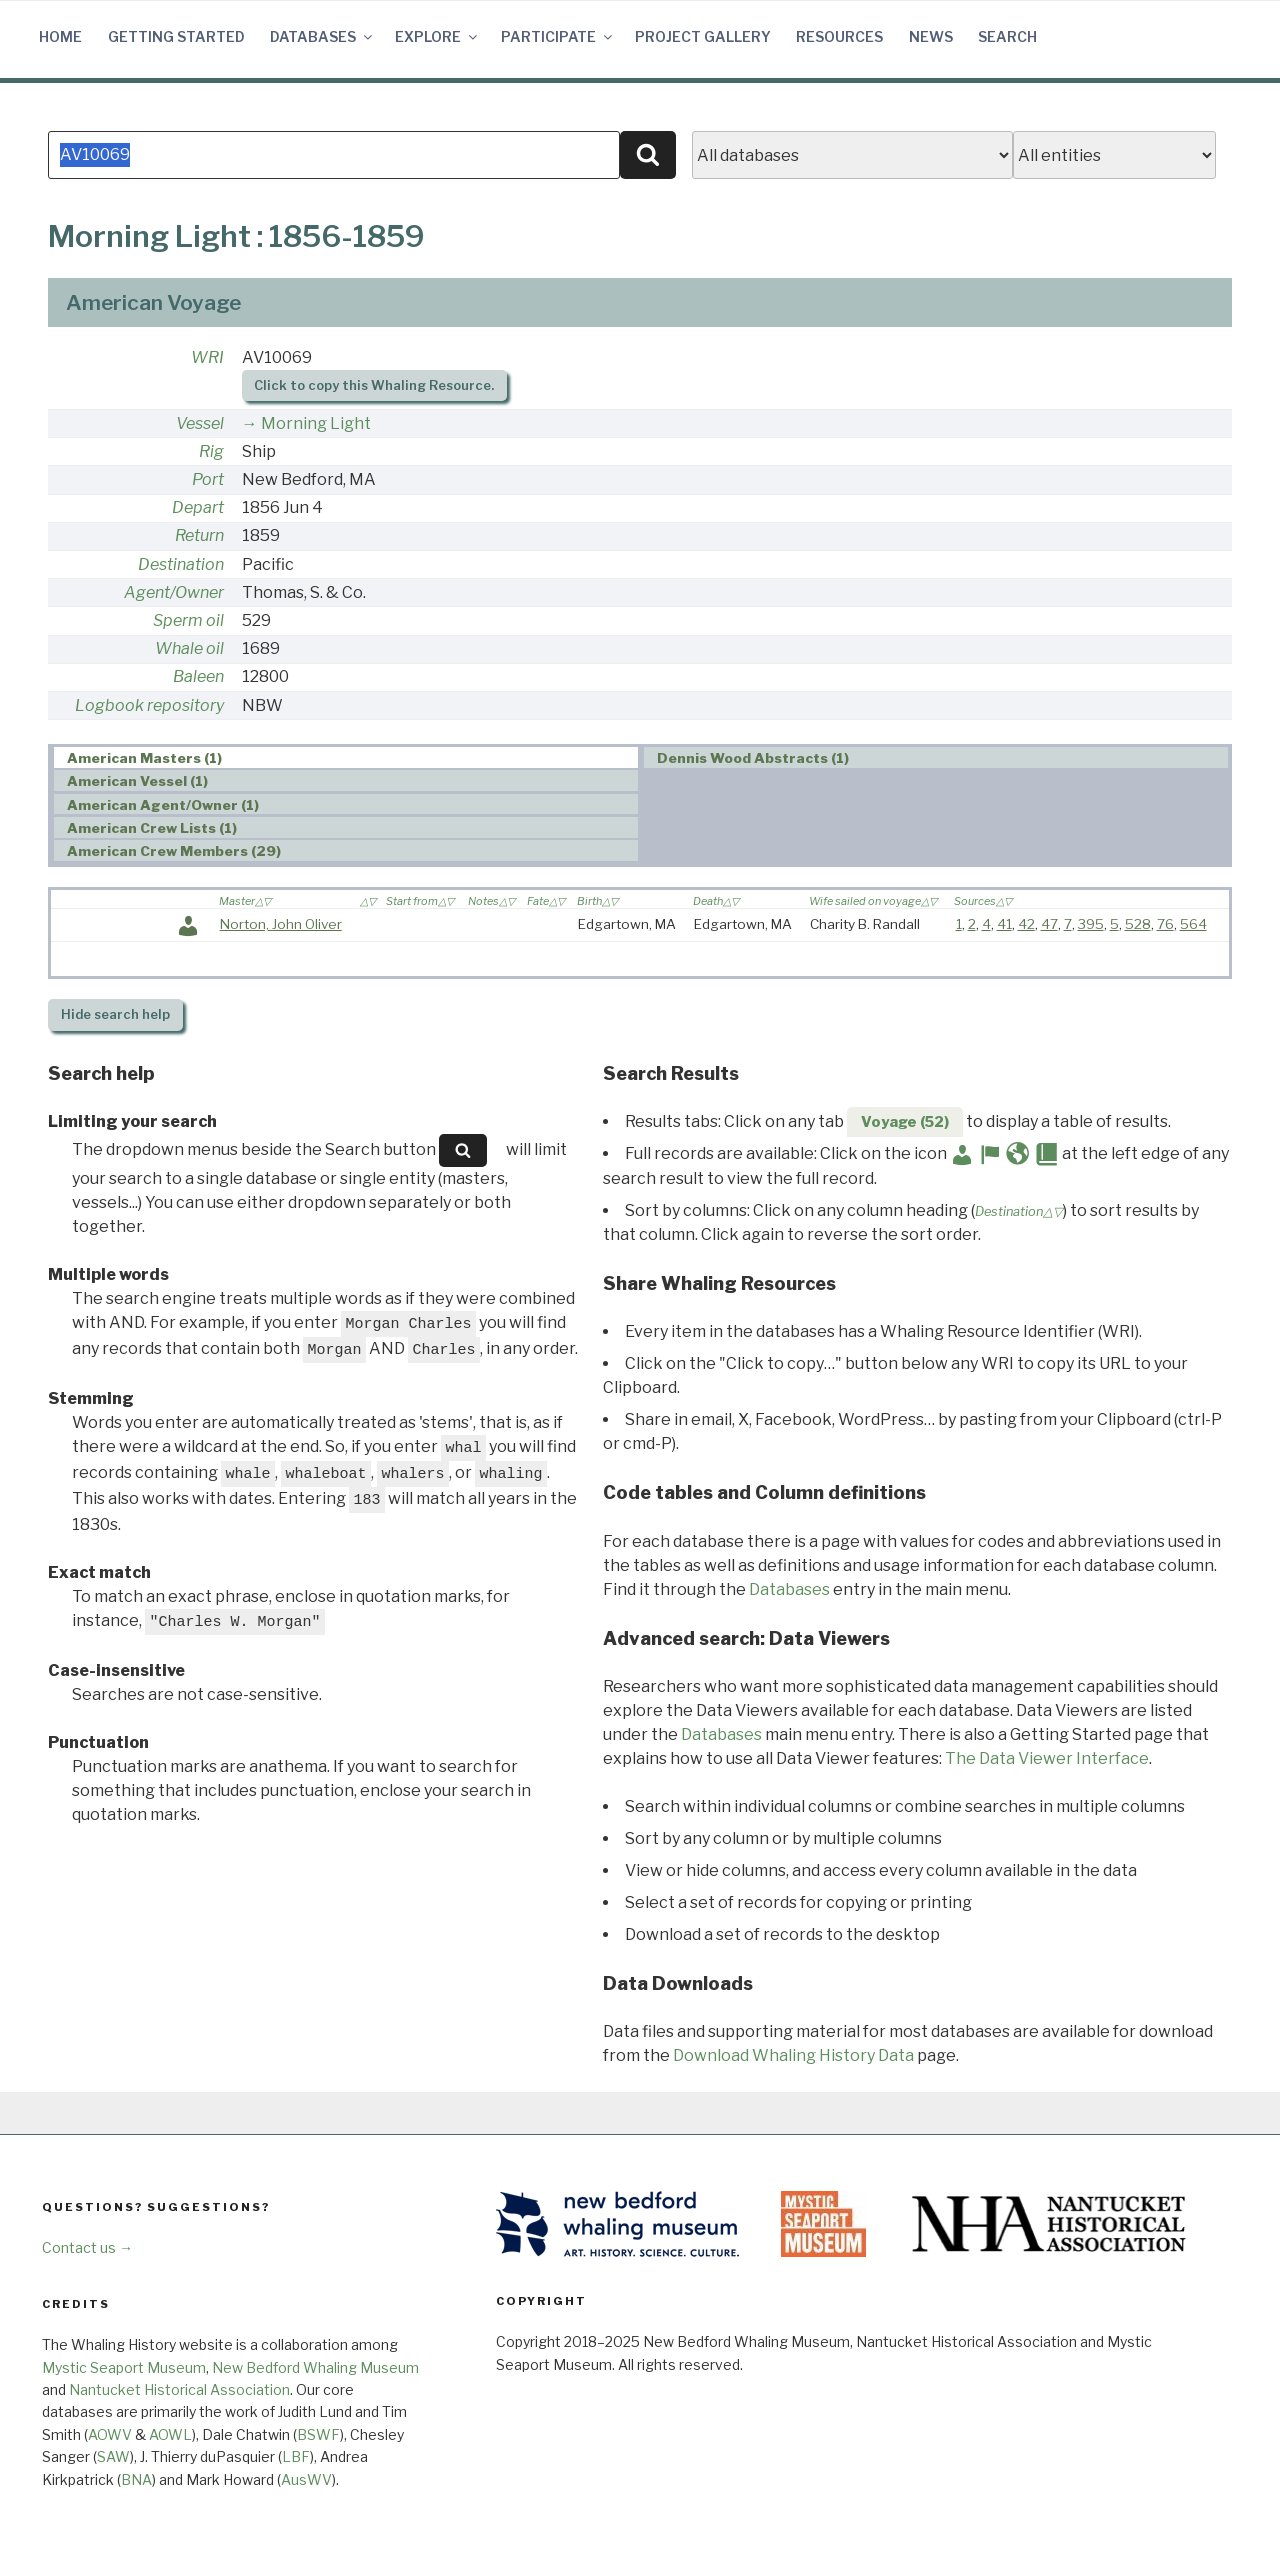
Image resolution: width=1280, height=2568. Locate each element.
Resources (839, 36)
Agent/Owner (174, 592)
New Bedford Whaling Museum (315, 2367)
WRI (207, 357)
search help (115, 1014)
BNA (136, 2479)
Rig (211, 451)
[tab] (346, 757)
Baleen (198, 676)
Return (199, 535)
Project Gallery (703, 36)
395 (1091, 924)
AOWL (170, 2434)
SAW (113, 2456)
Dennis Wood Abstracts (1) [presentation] (753, 758)
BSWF (318, 2434)
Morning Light (316, 423)
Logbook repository (149, 705)
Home (60, 36)
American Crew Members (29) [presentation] (174, 851)
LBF (296, 2456)
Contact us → (87, 2247)
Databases (322, 36)
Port (208, 479)
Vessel (200, 423)
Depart (198, 507)
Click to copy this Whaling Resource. (374, 385)
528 (1138, 924)
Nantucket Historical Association (179, 2389)
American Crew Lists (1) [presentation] (152, 828)
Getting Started (176, 36)
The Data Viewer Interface (1047, 1758)
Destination (181, 564)
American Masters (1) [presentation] (144, 758)
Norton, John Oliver (281, 924)
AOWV (110, 2434)
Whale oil (189, 648)
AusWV (306, 2479)
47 (1049, 924)
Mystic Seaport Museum (124, 2367)
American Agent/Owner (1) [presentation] (163, 805)
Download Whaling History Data (793, 2055)
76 (1165, 924)
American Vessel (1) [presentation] (137, 781)
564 (1193, 924)
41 (1004, 924)
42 (1026, 924)
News (931, 36)
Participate (558, 36)
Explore (437, 36)
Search (1007, 36)
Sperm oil (188, 620)
